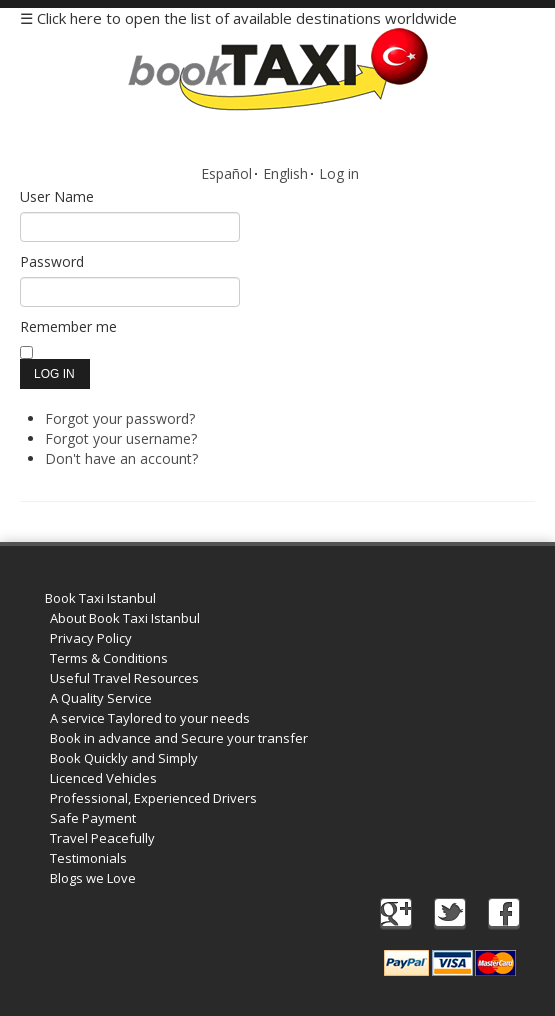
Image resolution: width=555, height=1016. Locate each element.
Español (226, 173)
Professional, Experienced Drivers (153, 798)
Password (52, 261)
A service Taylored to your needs (150, 718)
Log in (339, 173)
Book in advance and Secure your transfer (179, 738)
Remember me (68, 326)
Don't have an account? (121, 458)
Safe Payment (93, 818)
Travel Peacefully (102, 838)
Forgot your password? (120, 418)
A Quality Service (101, 698)
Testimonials (88, 858)
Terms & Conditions (109, 658)
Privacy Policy (91, 638)
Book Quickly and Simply (124, 758)
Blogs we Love (93, 878)
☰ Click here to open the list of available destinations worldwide (238, 18)
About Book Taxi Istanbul (125, 618)
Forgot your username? (121, 438)
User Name (57, 196)
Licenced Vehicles (103, 778)
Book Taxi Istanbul (100, 598)
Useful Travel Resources (124, 678)
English (285, 173)
